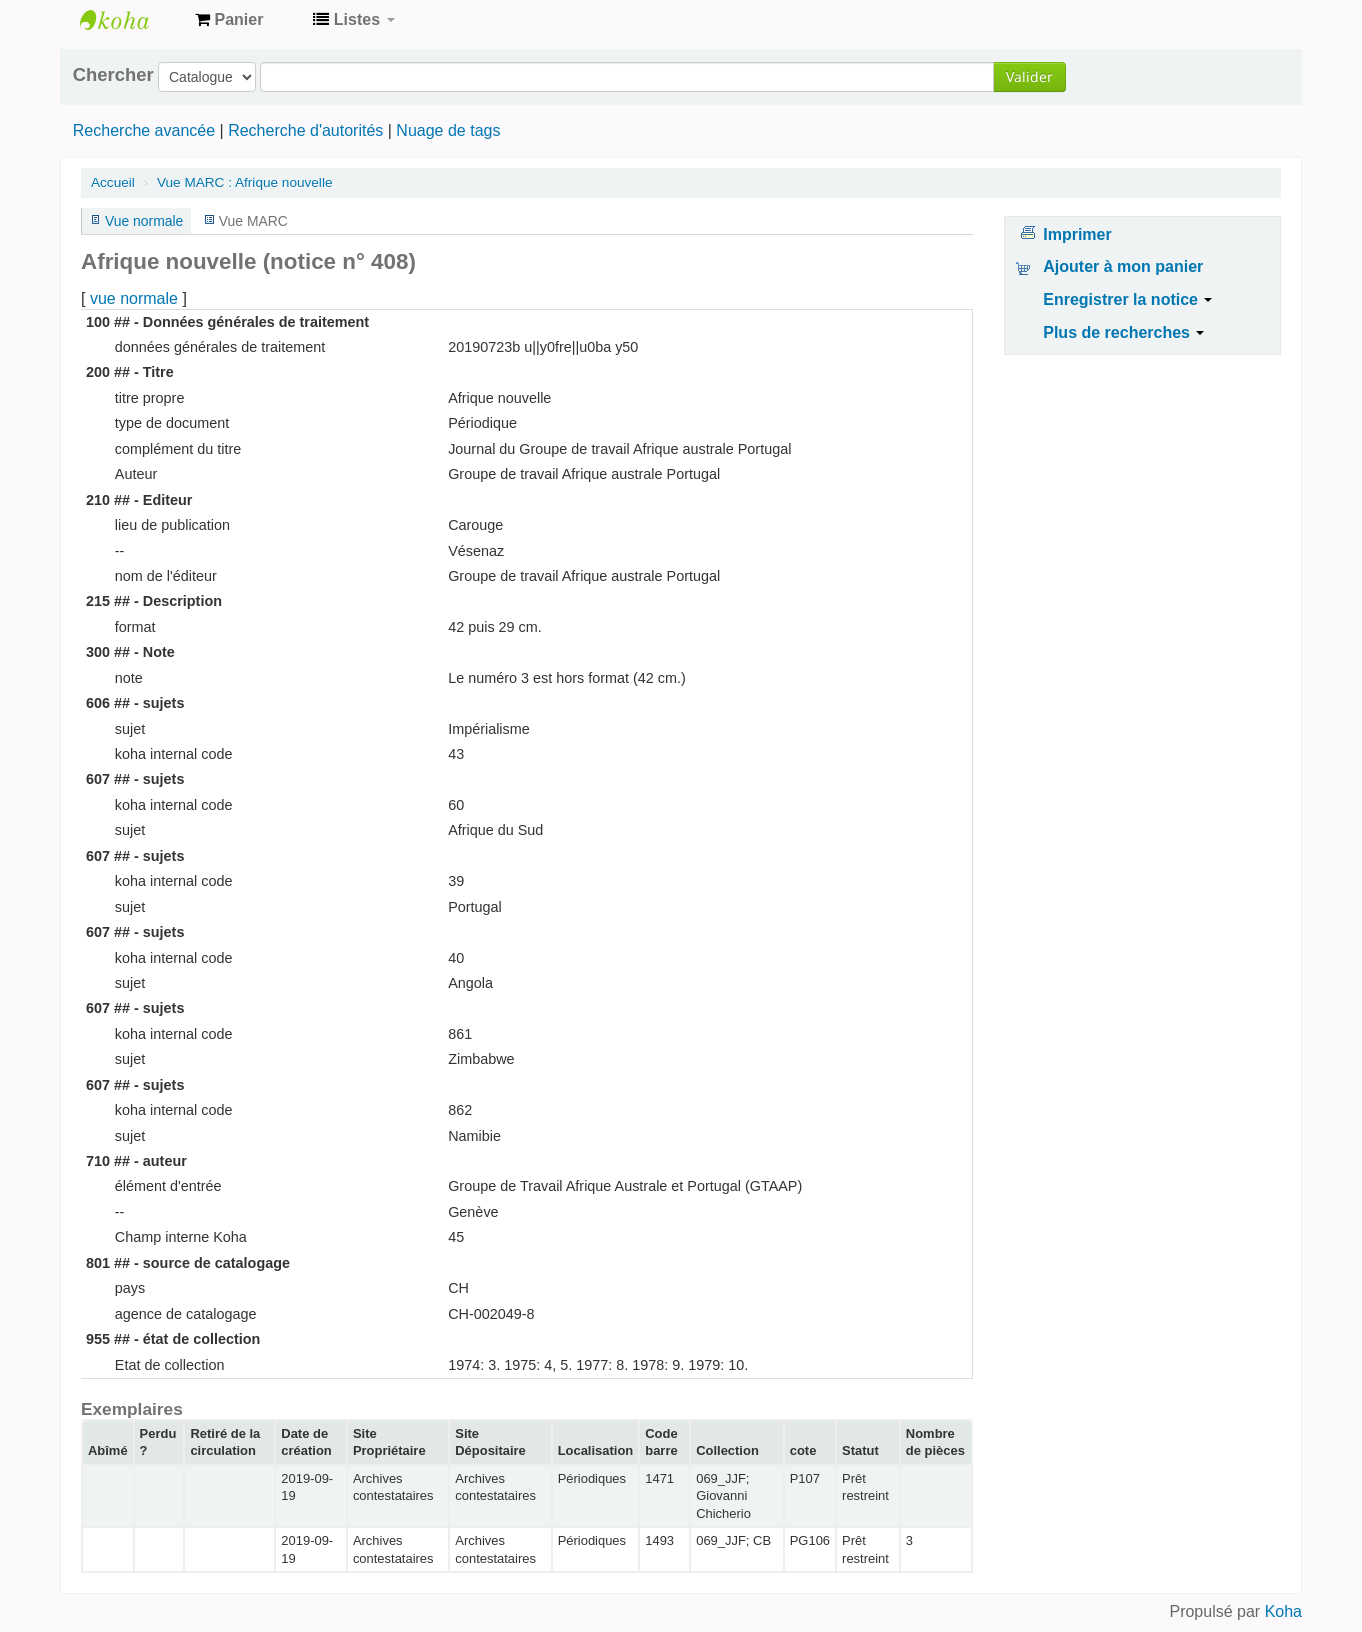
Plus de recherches (1123, 332)
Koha (1283, 1611)
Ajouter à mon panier (1123, 266)
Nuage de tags (448, 130)
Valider (1029, 76)
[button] (229, 20)
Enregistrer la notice (1127, 299)
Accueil (113, 182)
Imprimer (1077, 234)
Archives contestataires (130, 20)
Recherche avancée (144, 130)
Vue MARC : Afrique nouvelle (245, 182)
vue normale (134, 298)
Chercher (113, 75)
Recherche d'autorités (305, 130)
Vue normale (144, 221)
